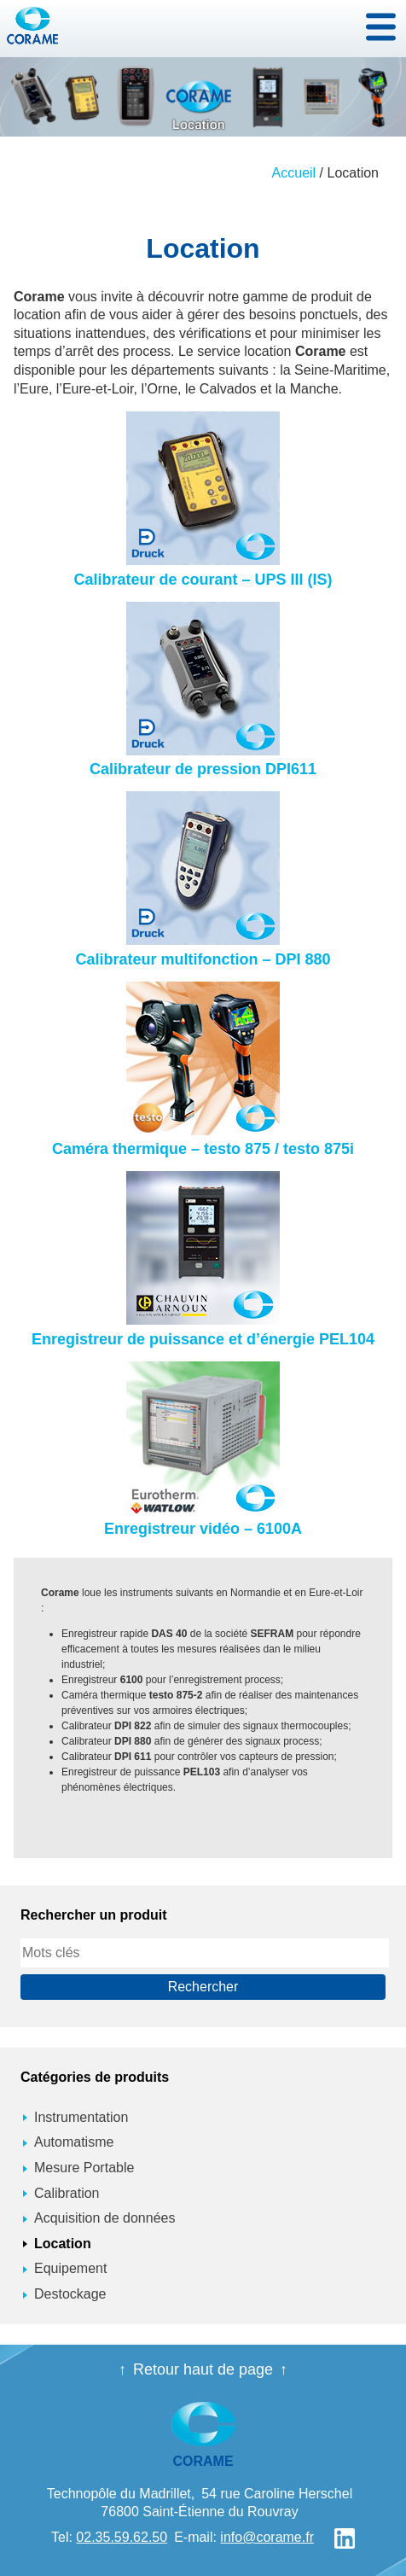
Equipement (70, 2268)
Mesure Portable (84, 2167)
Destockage (70, 2294)
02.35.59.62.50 (121, 2537)
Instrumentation (81, 2117)
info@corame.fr (267, 2537)
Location (62, 2243)
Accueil (294, 173)
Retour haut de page (203, 2369)
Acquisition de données (104, 2218)
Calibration (66, 2193)
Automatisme (73, 2142)
